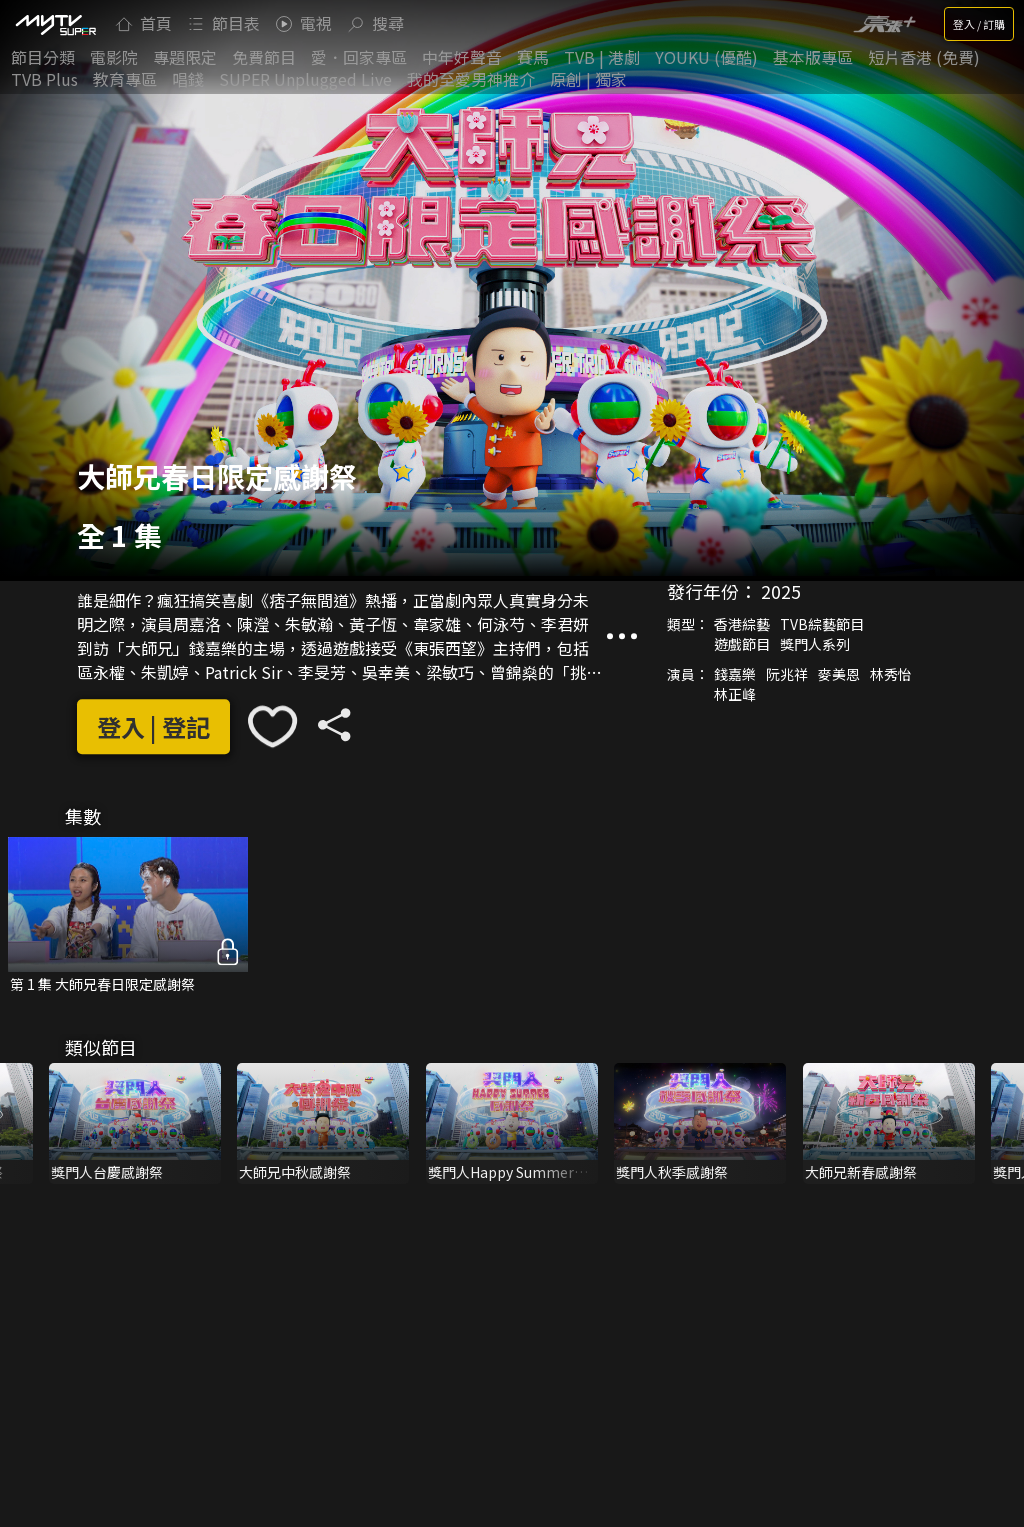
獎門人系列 (815, 645)
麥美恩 (839, 675)
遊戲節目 (742, 645)
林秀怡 (891, 675)
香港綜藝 (742, 625)
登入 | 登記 (153, 726)
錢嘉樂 (735, 675)
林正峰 (735, 695)
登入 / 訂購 (979, 24)
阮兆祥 (787, 675)
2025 (781, 592)
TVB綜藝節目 (822, 625)
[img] (55, 24)
